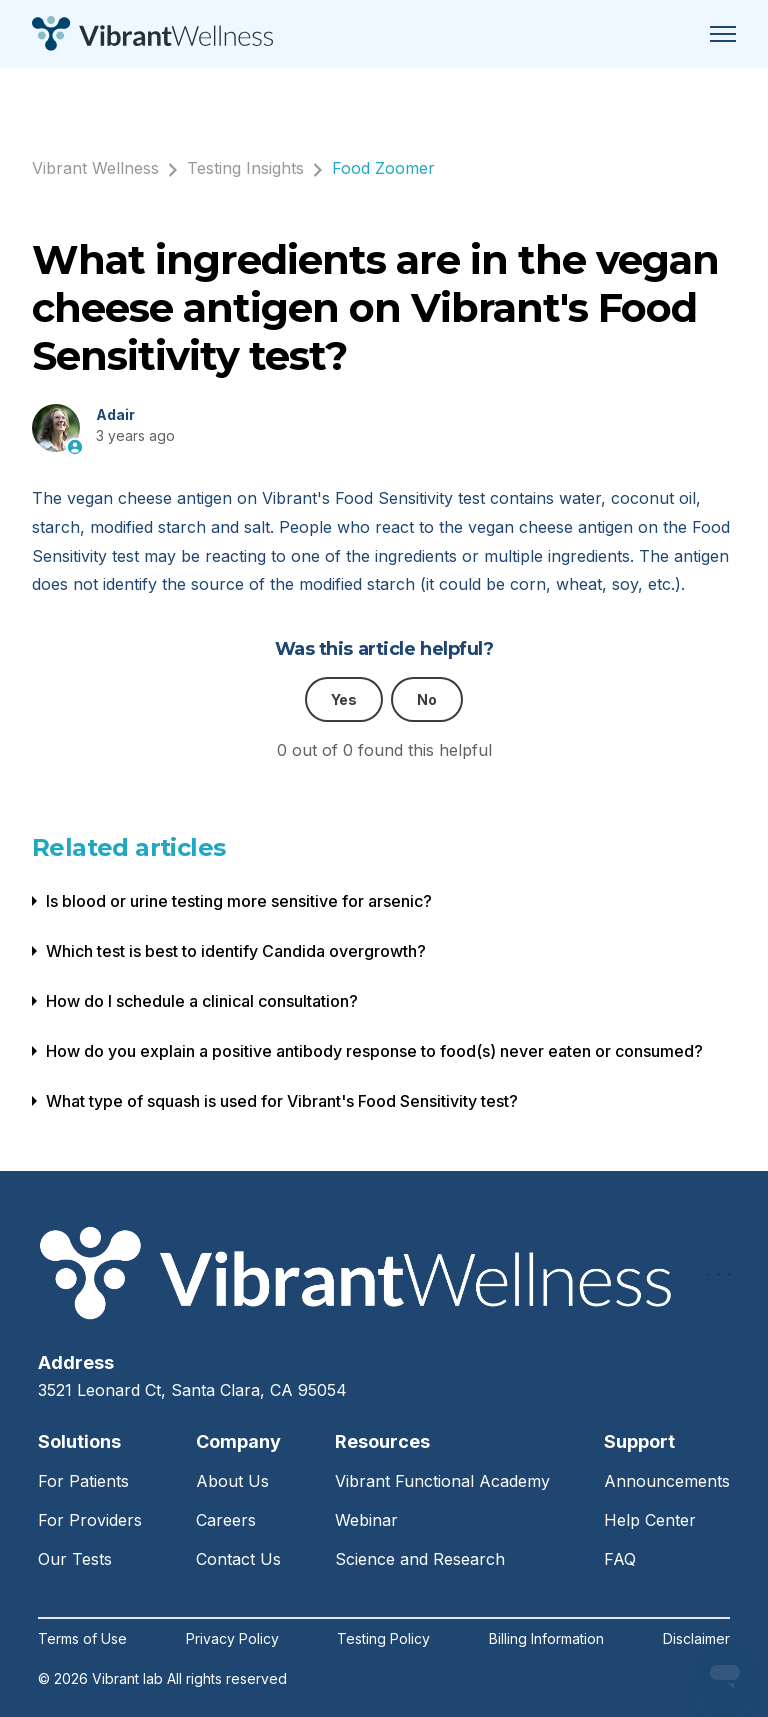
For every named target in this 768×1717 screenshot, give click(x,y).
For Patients (83, 1481)
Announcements (667, 1481)
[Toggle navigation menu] (723, 34)
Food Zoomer (383, 168)
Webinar (366, 1520)
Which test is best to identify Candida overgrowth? (236, 951)
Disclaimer (696, 1639)
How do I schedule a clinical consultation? (202, 1001)
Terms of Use (82, 1639)
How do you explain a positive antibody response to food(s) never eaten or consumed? (374, 1051)
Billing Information (546, 1639)
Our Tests (75, 1559)
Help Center (650, 1520)
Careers (226, 1520)
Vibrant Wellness (95, 168)
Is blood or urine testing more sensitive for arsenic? (239, 901)
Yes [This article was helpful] (344, 699)
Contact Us (238, 1559)
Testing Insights (245, 168)
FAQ (620, 1559)
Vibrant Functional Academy (442, 1481)
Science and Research (420, 1559)
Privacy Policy (232, 1639)
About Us (232, 1481)
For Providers (90, 1520)
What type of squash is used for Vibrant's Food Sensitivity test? (282, 1101)
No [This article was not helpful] (427, 699)
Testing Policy (383, 1639)
